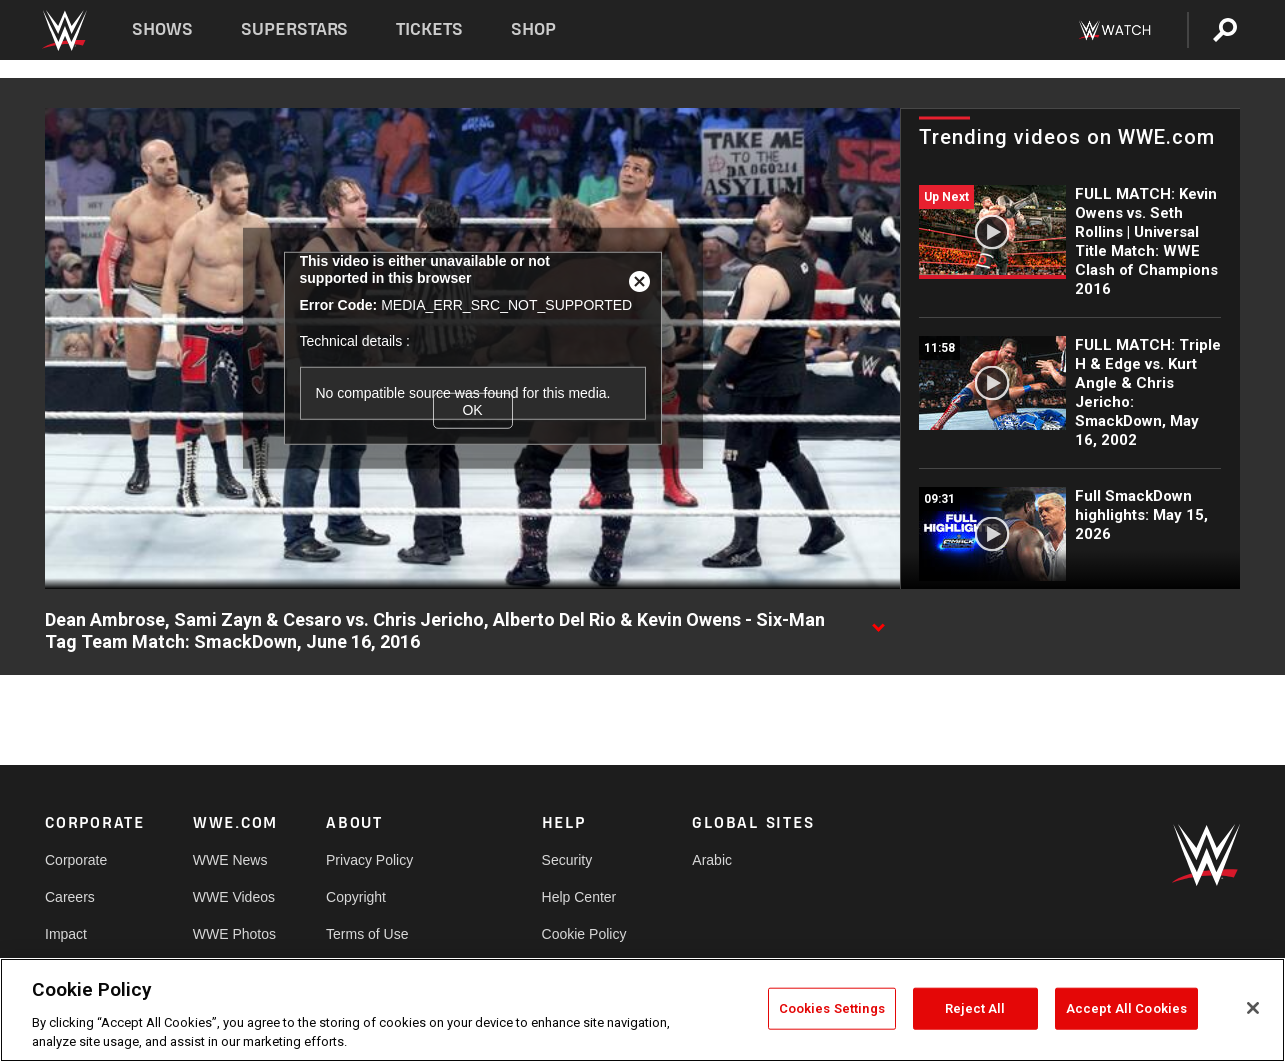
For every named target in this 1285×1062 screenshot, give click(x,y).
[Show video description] (878, 621)
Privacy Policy (369, 860)
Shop (533, 29)
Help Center (579, 897)
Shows (162, 29)
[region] (642, 1010)
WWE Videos (234, 897)
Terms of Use (367, 934)
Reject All (975, 1008)
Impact (66, 934)
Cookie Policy (584, 934)
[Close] (1253, 1008)
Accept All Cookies (1126, 1008)
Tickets (429, 29)
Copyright (356, 897)
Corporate (76, 860)
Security (567, 860)
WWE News (230, 860)
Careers (70, 897)
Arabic (712, 860)
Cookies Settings (832, 1008)
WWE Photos (234, 934)
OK (472, 410)
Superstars (295, 29)
